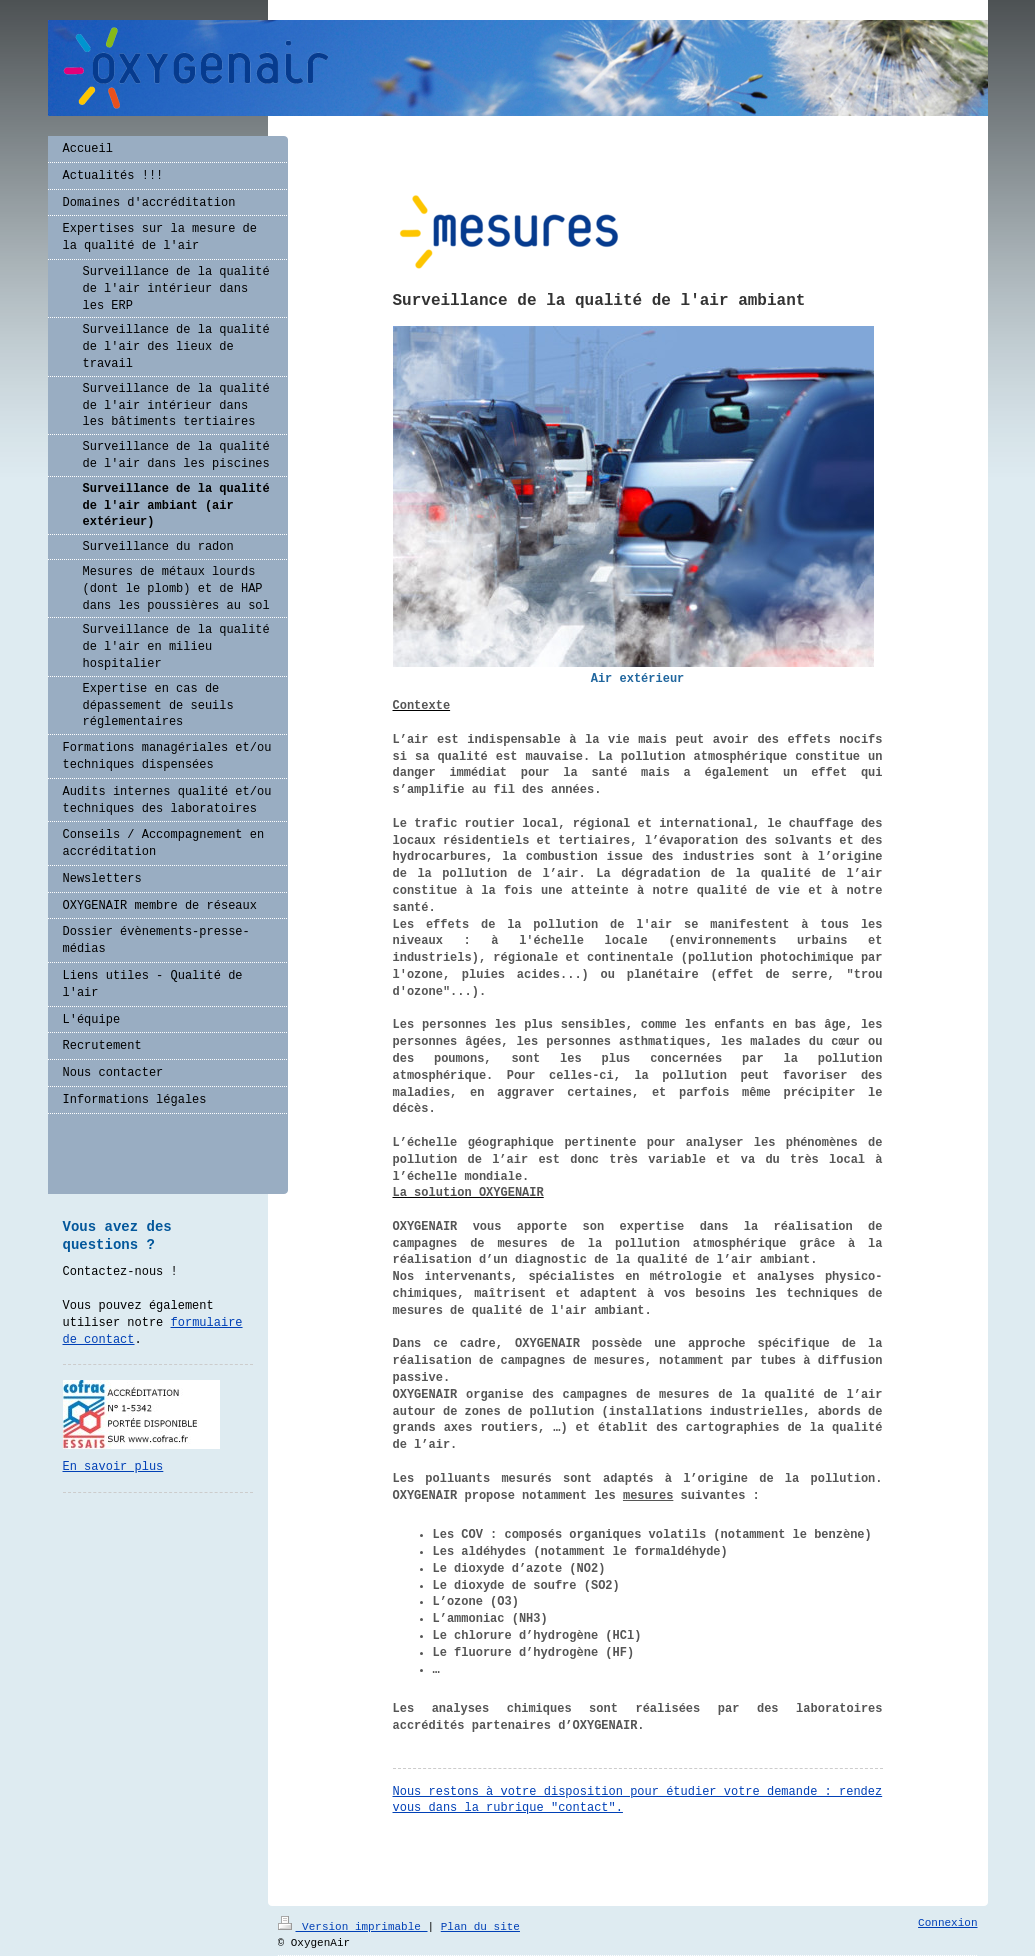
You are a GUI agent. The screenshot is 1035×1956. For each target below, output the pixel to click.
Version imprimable (353, 1927)
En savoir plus (113, 1467)
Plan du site (480, 1927)
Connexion (947, 1923)
